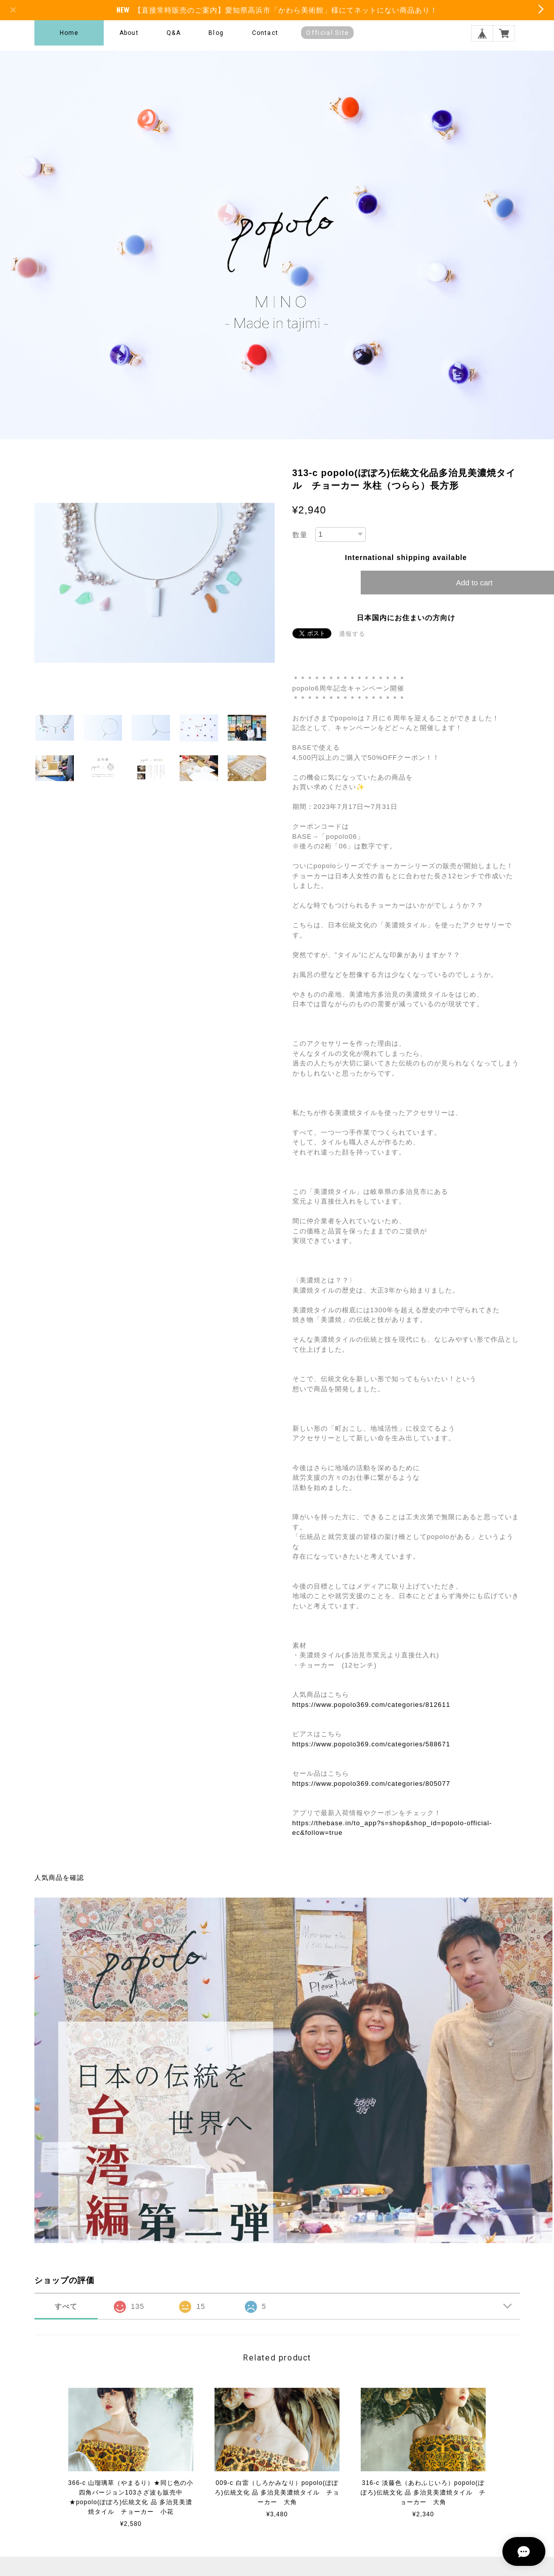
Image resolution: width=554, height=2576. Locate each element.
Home (69, 32)
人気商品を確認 (59, 1877)
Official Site (327, 32)
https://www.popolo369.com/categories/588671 (371, 1744)
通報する (352, 633)
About (129, 32)
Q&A (173, 32)
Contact (265, 32)
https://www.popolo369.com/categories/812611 (371, 1704)
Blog (216, 32)
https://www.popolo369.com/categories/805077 (371, 1783)
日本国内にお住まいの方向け (406, 618)
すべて (66, 2306)
